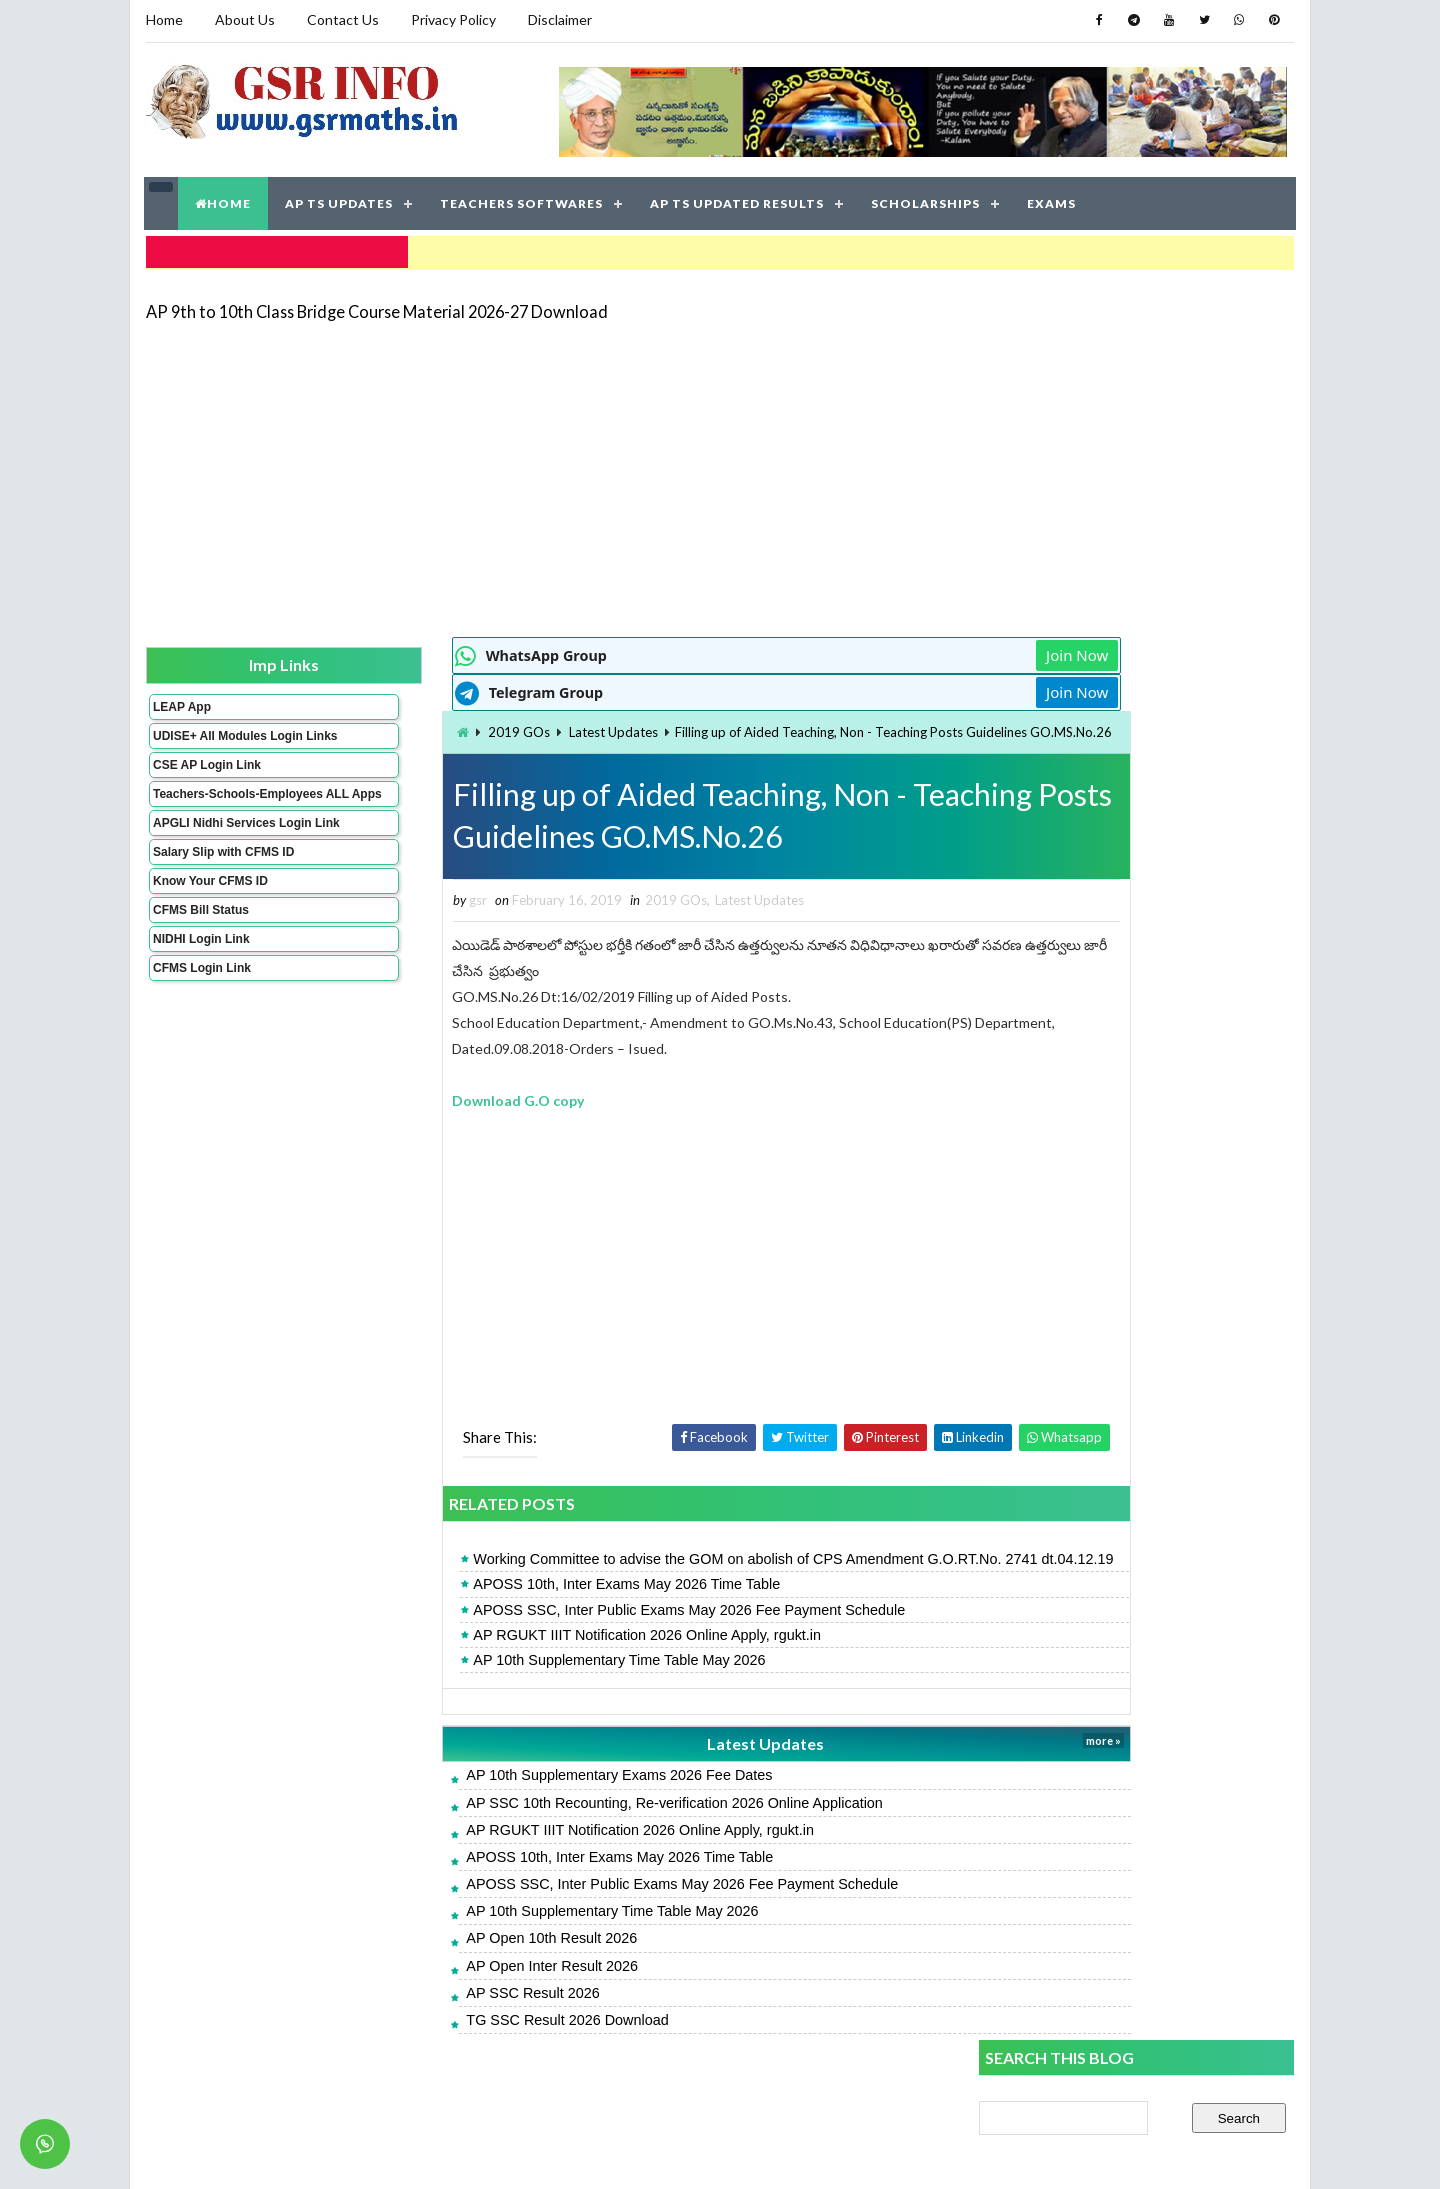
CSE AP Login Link (206, 773)
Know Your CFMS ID (209, 917)
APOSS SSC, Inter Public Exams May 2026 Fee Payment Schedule (578, 1649)
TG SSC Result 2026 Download (456, 2059)
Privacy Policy (452, 19)
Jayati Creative (625, 2153)
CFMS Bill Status (200, 946)
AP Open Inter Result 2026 (441, 2005)
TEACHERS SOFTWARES (522, 199)
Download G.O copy (407, 1118)
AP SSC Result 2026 (421, 2032)
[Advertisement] (720, 472)
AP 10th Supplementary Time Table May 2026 (508, 1699)
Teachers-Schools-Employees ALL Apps (213, 809)
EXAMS (1052, 199)
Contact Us (342, 19)
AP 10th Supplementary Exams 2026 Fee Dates (508, 1815)
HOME (224, 199)
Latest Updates (501, 727)
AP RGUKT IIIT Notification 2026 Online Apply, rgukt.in (536, 1674)
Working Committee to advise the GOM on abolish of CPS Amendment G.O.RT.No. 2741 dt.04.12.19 (642, 1588)
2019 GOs (407, 727)
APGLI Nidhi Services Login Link (213, 852)
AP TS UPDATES (340, 199)
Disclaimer (559, 19)
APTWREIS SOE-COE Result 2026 (1089, 1611)
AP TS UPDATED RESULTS (738, 199)
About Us (244, 19)
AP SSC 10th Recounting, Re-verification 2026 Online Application (563, 1842)
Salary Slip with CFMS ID (222, 888)
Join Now (908, 650)
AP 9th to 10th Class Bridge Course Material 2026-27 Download (376, 304)
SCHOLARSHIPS (926, 199)
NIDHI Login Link (200, 975)
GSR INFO (333, 2153)
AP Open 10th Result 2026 (440, 1978)
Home (163, 19)
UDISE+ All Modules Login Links (209, 737)
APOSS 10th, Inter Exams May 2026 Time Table (515, 1624)
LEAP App (181, 701)
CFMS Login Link (201, 1004)
